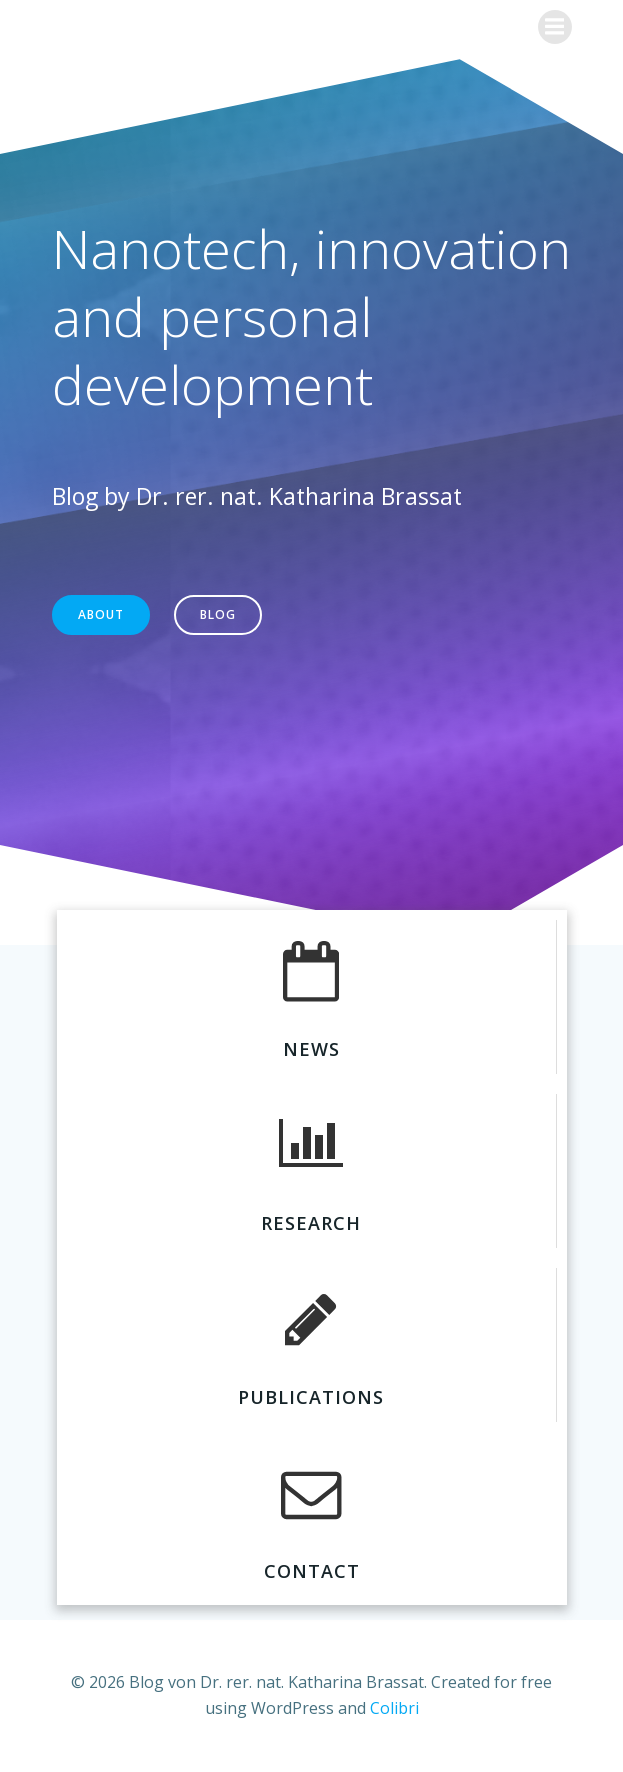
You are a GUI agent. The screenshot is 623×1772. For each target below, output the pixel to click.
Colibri (394, 1708)
